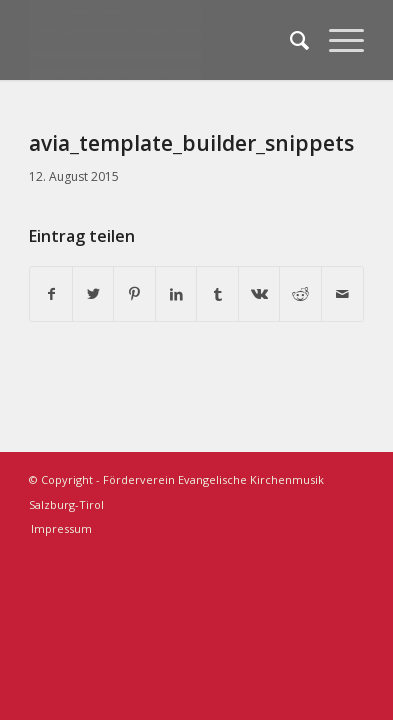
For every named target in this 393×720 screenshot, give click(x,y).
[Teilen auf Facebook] (51, 294)
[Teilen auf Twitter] (93, 294)
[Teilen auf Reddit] (300, 294)
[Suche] (289, 40)
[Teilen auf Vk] (259, 294)
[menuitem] (289, 40)
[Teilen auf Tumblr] (217, 294)
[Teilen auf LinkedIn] (176, 294)
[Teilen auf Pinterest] (134, 294)
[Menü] (336, 40)
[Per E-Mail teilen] (342, 294)
